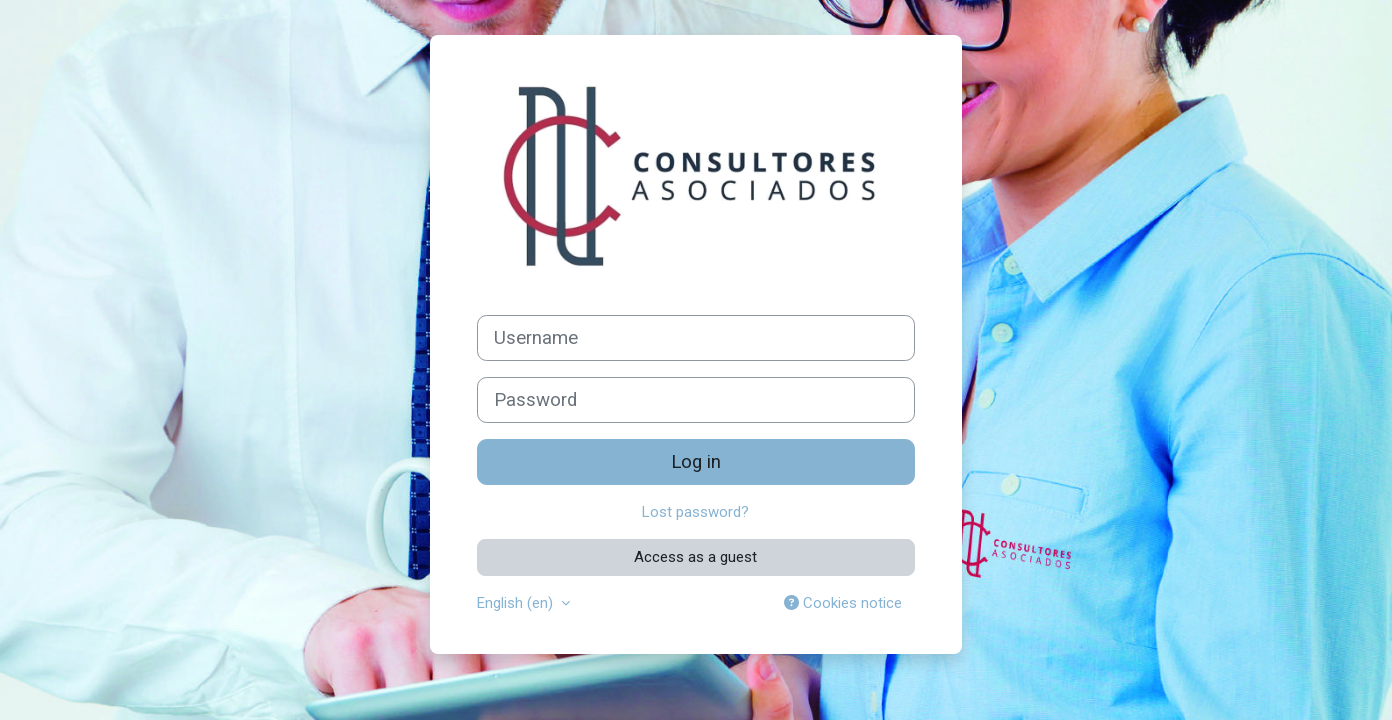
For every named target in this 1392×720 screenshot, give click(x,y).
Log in (696, 462)
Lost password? (695, 512)
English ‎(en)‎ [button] (517, 603)
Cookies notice (843, 603)
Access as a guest (695, 557)
